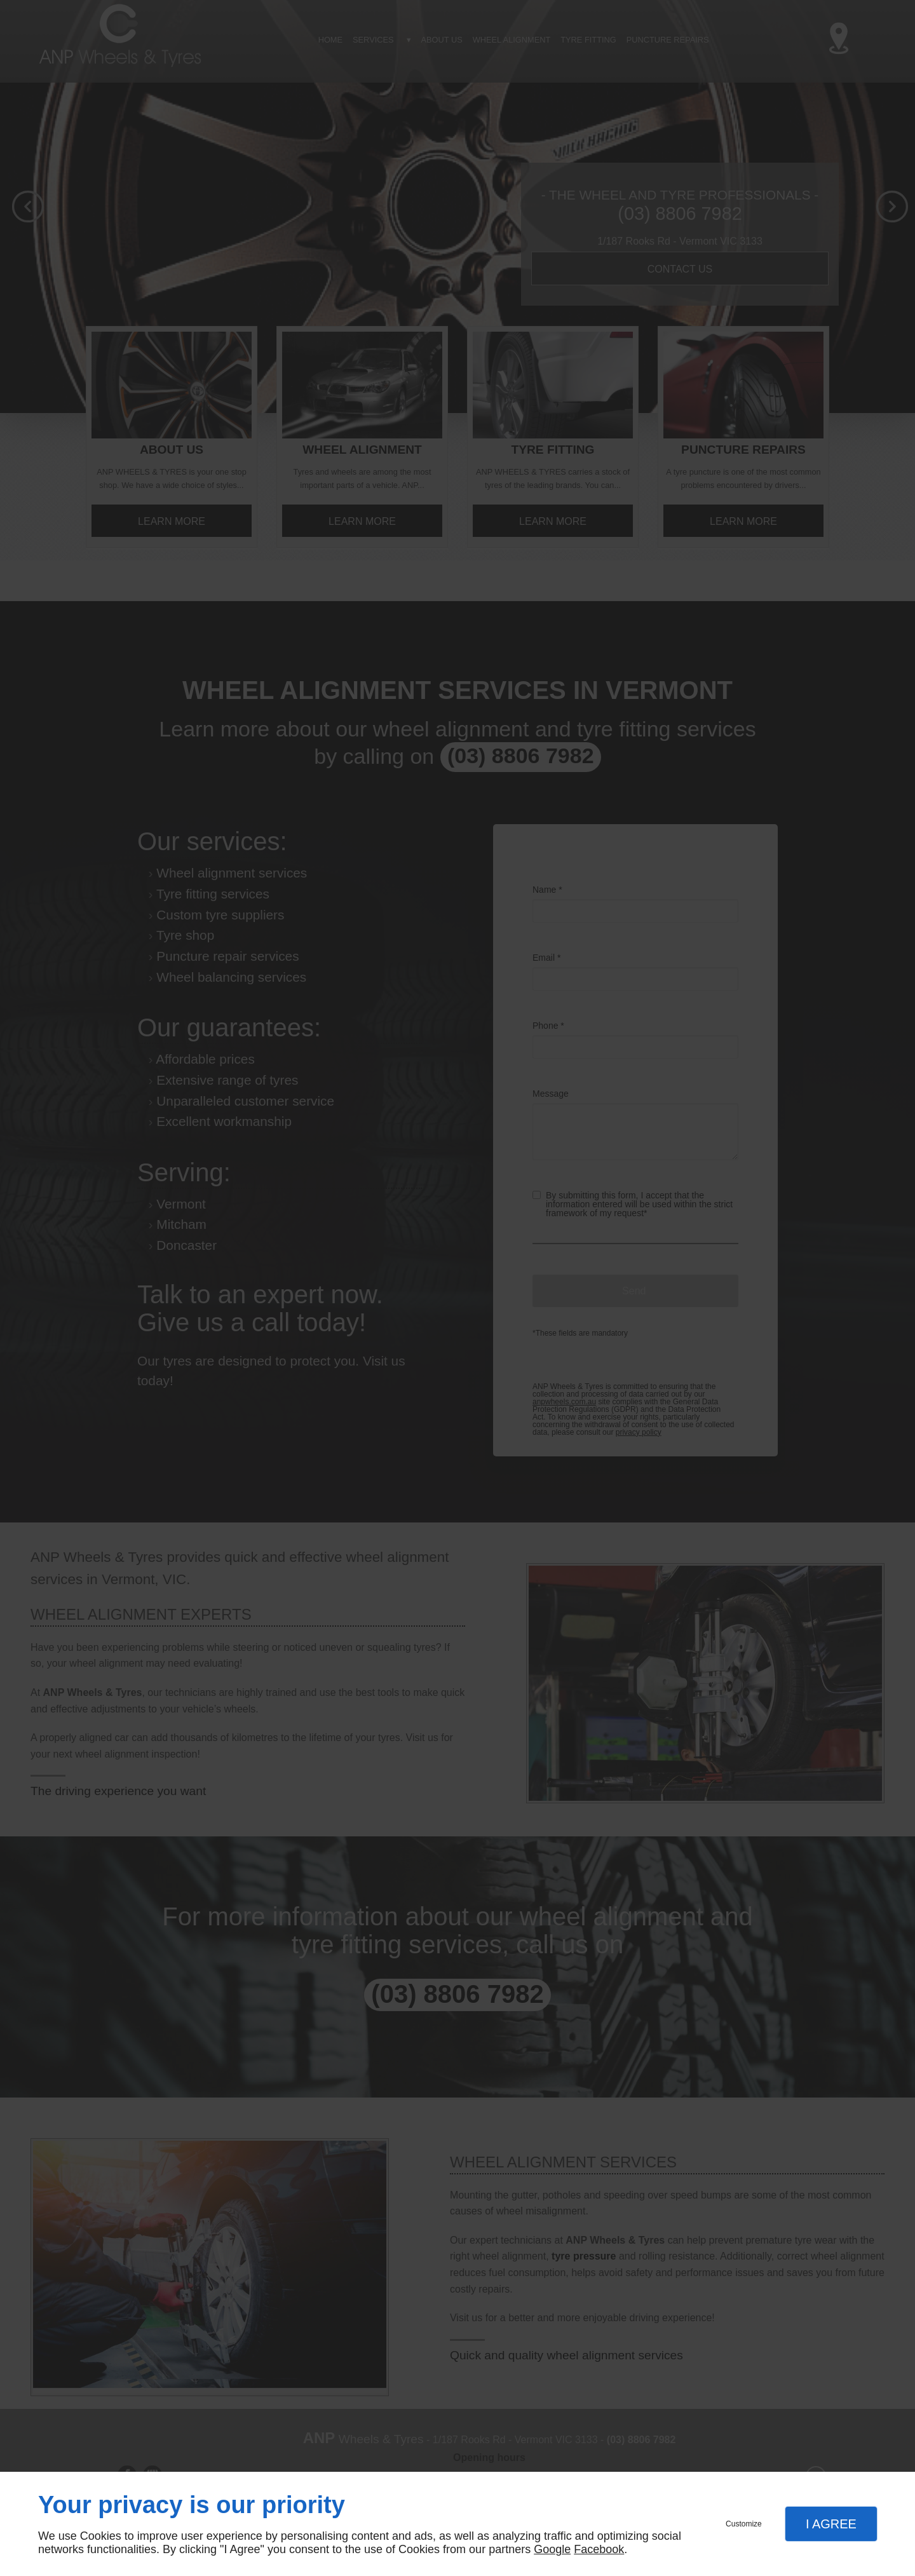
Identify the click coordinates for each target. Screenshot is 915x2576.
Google (552, 2549)
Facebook (599, 2549)
